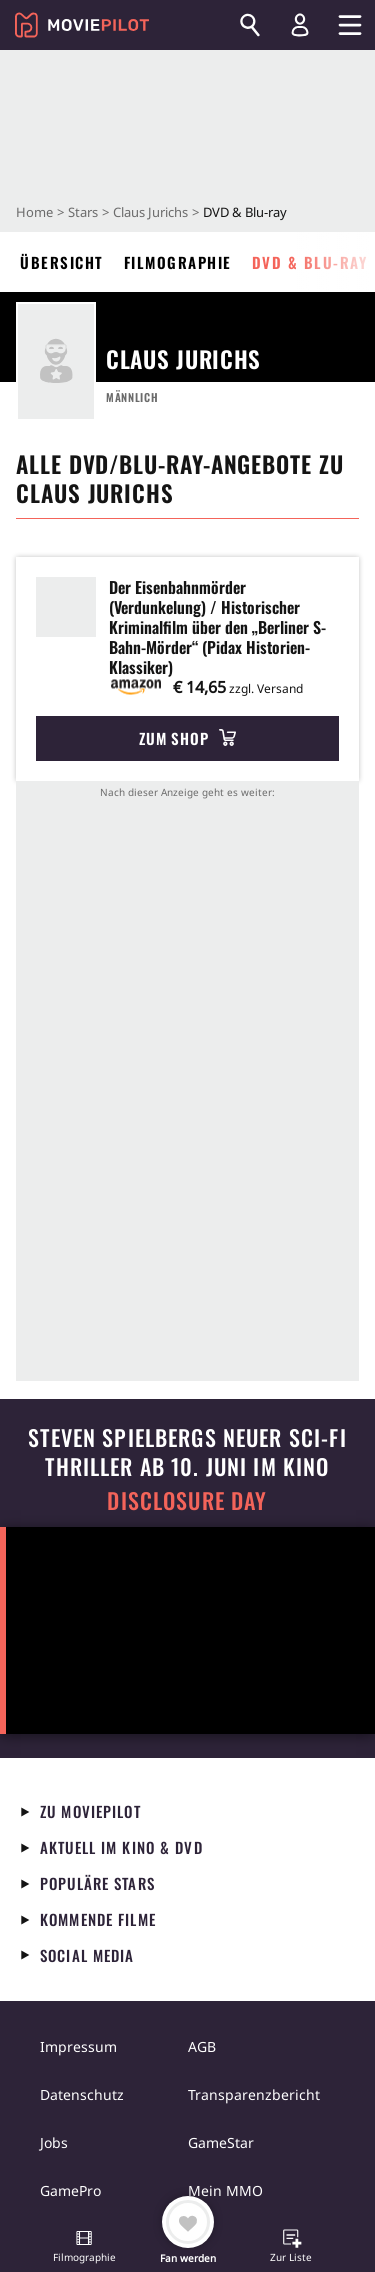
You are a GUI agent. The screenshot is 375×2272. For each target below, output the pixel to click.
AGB (202, 2046)
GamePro (70, 2190)
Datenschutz (82, 2094)
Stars (83, 212)
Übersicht (62, 262)
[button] (84, 2248)
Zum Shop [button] (187, 738)
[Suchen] (250, 25)
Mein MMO (225, 2190)
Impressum (78, 2046)
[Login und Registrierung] (300, 25)
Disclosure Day (187, 1500)
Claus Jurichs (150, 212)
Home (34, 212)
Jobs (54, 2142)
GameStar (221, 2142)
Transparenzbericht (254, 2094)
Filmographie (178, 262)
